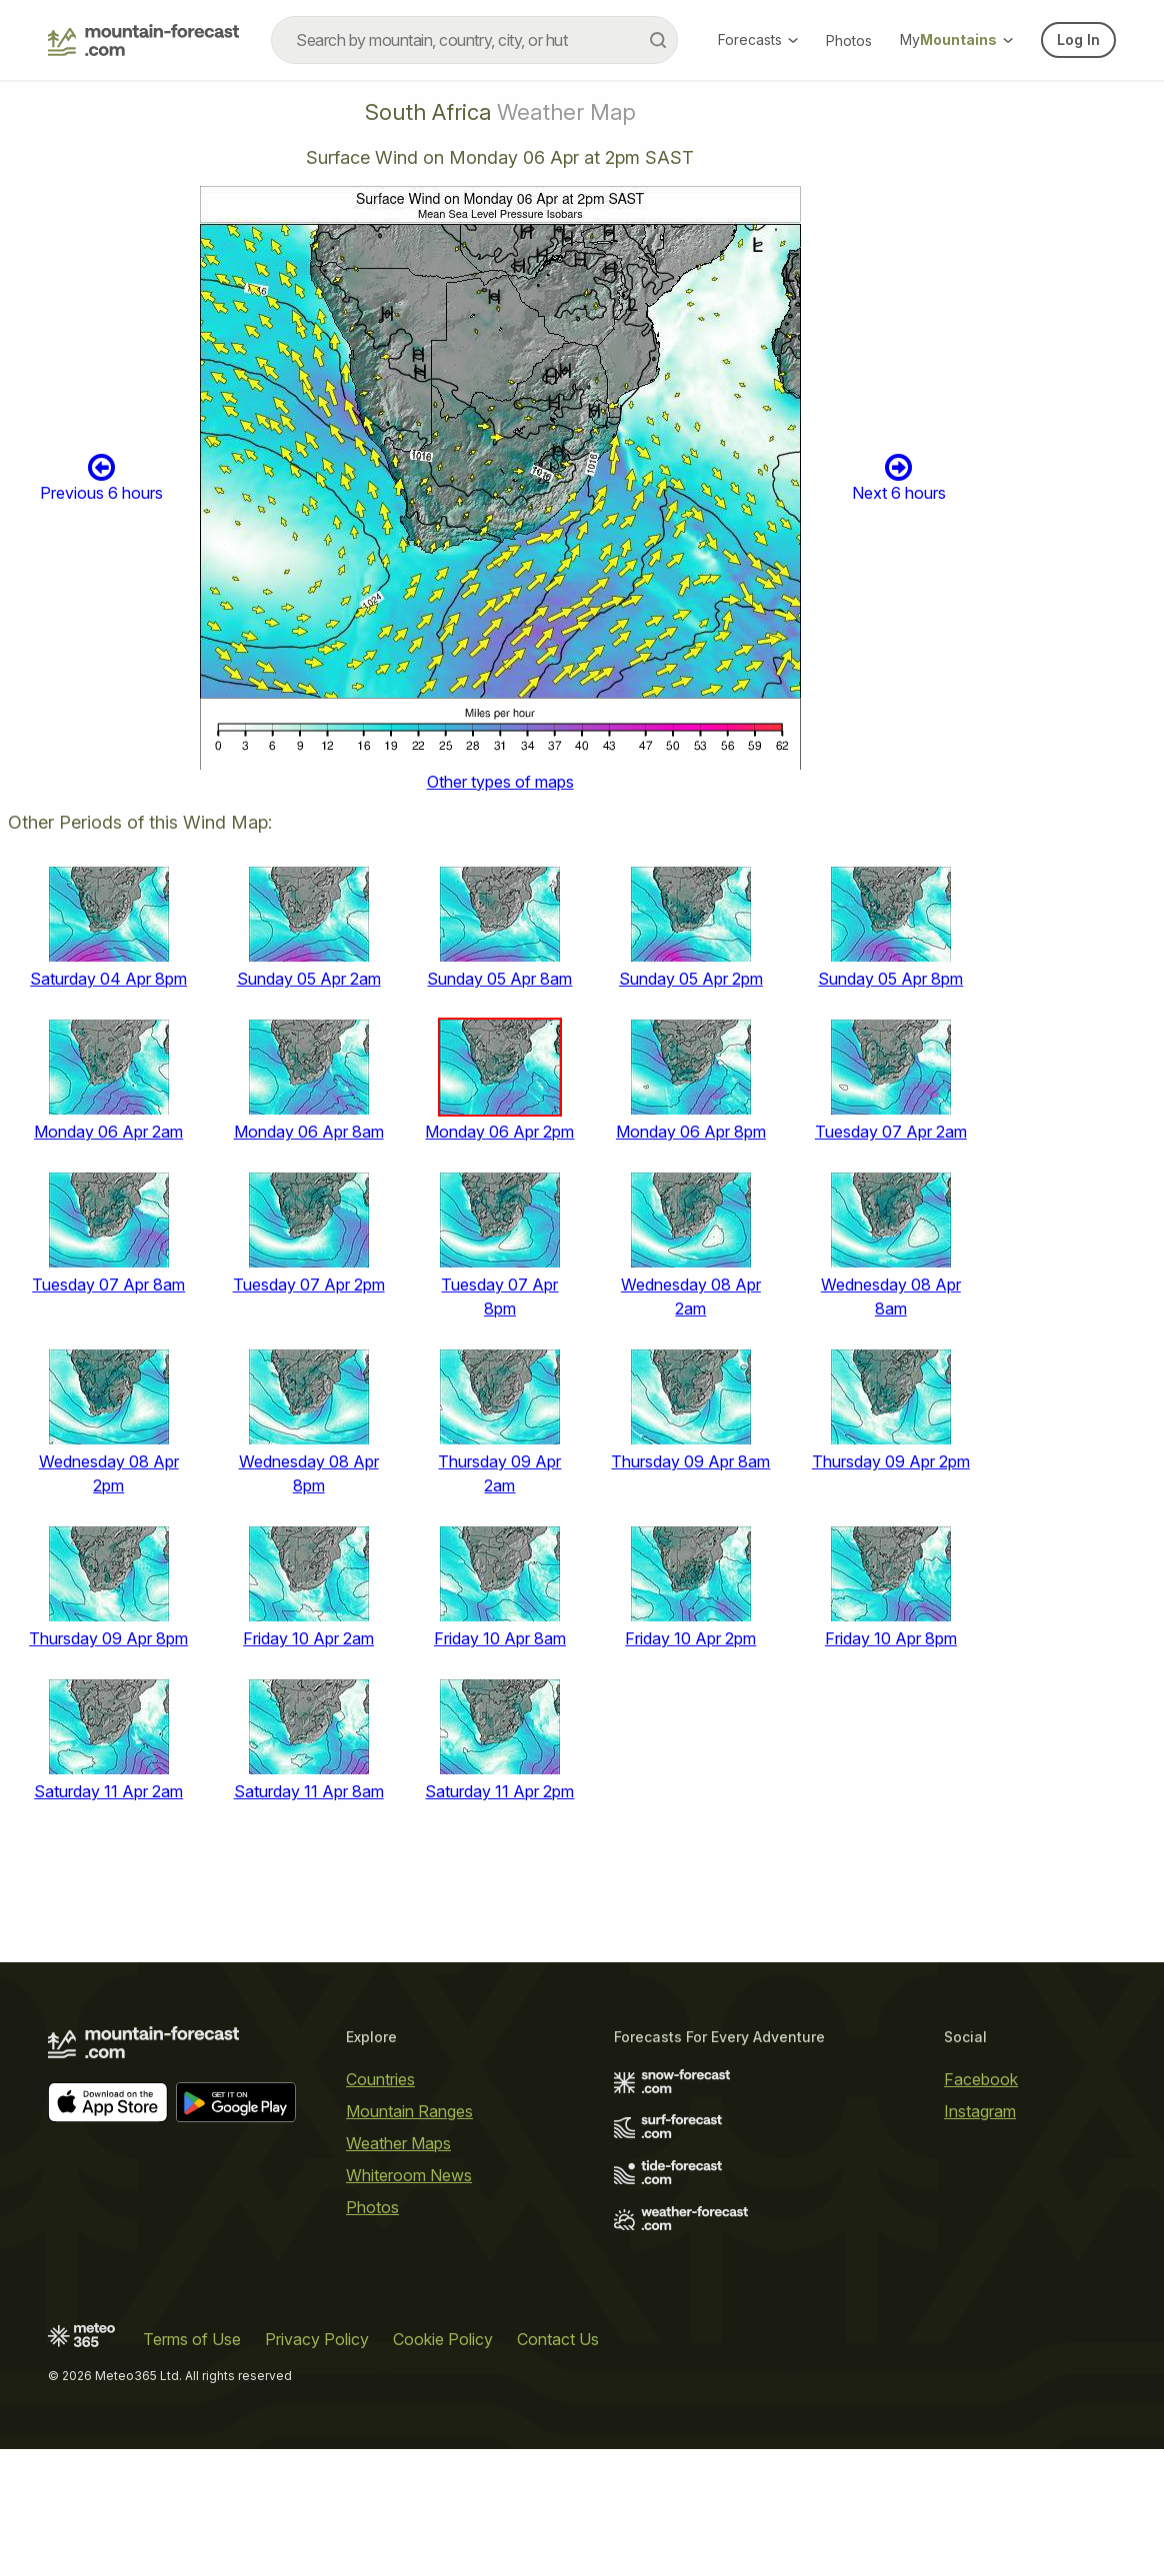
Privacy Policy (317, 2339)
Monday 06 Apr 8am (309, 1132)
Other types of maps (500, 782)
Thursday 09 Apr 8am (690, 1461)
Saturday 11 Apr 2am (108, 1791)
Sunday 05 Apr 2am (309, 979)
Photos (849, 40)
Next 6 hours (899, 477)
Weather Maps (398, 2143)
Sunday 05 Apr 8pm (890, 979)
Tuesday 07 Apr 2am (891, 1132)
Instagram (980, 2111)
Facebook (981, 2079)
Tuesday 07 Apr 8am (108, 1284)
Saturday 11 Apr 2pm (499, 1791)
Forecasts (758, 39)
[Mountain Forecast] (143, 40)
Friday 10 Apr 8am (500, 1638)
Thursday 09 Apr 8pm (108, 1638)
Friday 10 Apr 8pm (891, 1638)
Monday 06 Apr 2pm (499, 1132)
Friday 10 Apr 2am (308, 1638)
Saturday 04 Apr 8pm (108, 979)
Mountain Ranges (409, 2111)
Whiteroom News (409, 2175)
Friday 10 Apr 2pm (690, 1638)
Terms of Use (192, 2339)
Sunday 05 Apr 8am (499, 979)
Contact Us (558, 2339)
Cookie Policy (443, 2339)
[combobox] (474, 40)
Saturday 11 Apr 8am (309, 1791)
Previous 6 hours (101, 477)
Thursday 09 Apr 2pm (891, 1461)
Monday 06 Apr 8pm (691, 1132)
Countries (380, 2079)
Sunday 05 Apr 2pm (691, 979)
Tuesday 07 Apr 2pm (309, 1284)
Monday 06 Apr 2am (108, 1132)
